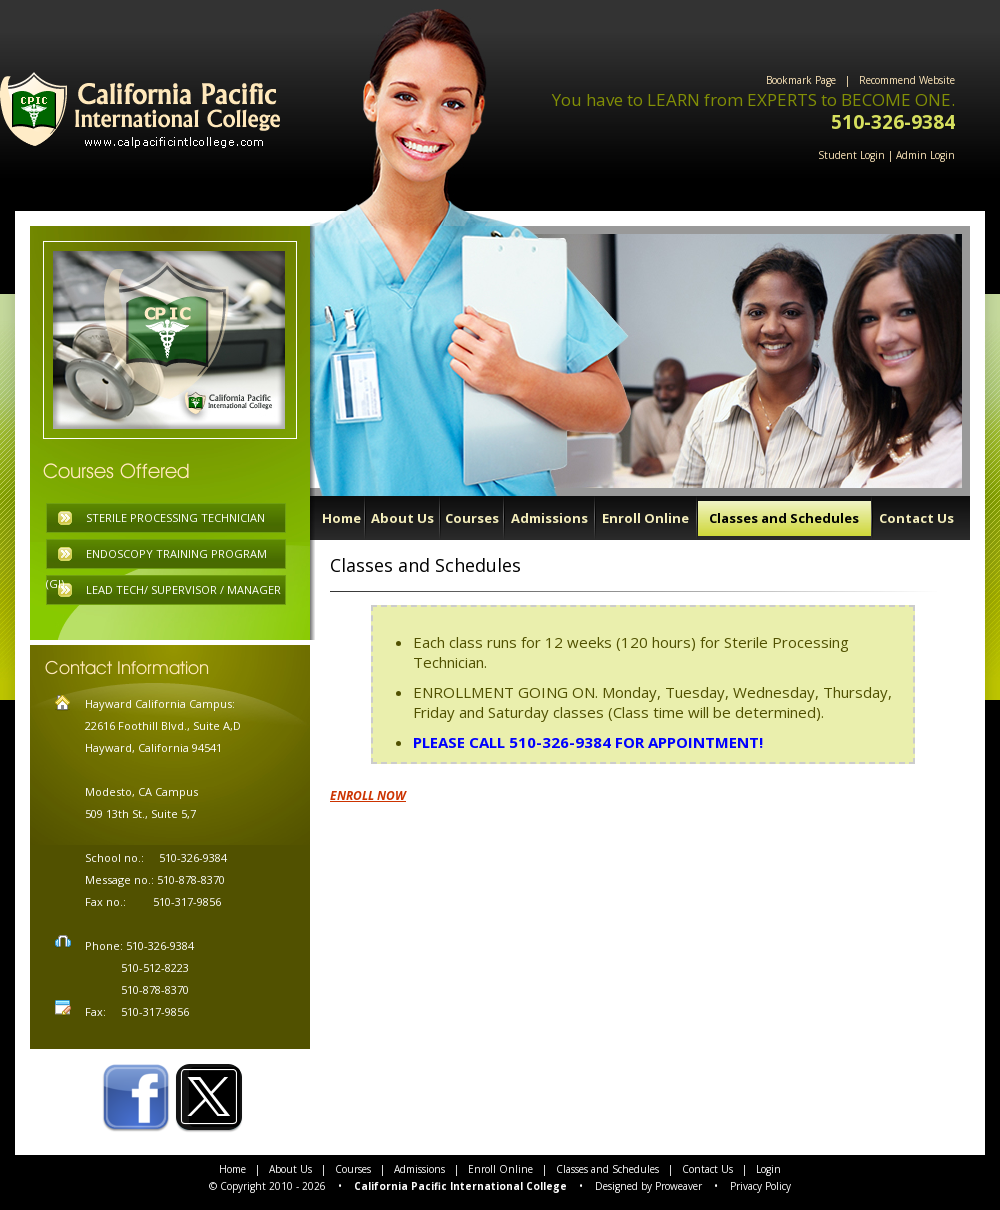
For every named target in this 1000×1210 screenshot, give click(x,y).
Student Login (851, 155)
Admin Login (925, 155)
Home (341, 518)
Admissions (549, 518)
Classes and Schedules (784, 518)
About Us (402, 518)
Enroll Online (645, 518)
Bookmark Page (801, 80)
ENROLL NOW (368, 795)
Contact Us (916, 518)
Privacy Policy (760, 1186)
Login (768, 1169)
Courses (472, 518)
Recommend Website (907, 80)
